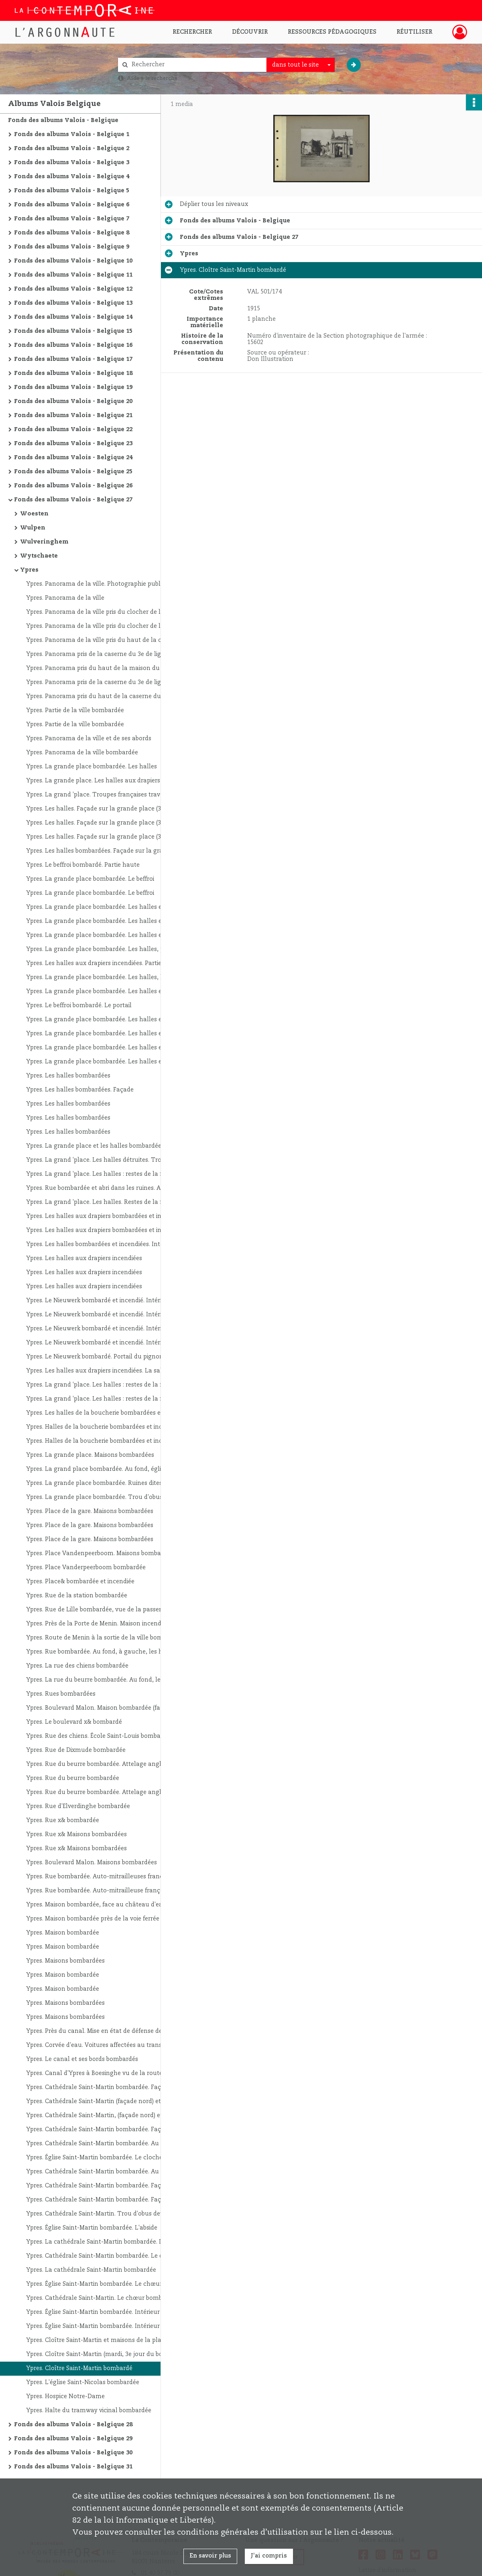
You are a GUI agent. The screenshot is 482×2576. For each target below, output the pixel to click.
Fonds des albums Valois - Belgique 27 (73, 500)
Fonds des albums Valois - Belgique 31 (73, 2467)
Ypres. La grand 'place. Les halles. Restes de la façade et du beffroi (106, 1202)
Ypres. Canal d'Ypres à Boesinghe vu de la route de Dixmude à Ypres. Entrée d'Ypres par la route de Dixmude (106, 2073)
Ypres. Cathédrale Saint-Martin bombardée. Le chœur (102, 2256)
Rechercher (192, 32)
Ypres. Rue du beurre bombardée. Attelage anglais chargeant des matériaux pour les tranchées (106, 1764)
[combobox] (300, 65)
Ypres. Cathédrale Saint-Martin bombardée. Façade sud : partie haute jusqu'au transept (106, 2200)
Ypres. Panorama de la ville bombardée (82, 752)
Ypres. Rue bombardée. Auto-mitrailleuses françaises (101, 1877)
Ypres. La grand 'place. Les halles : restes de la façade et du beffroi (106, 1174)
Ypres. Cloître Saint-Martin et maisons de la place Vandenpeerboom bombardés (106, 2340)
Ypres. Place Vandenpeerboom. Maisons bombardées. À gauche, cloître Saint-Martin (106, 1553)
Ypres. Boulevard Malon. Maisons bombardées (91, 1862)
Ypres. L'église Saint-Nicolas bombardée (82, 2382)
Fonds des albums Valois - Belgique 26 (73, 486)
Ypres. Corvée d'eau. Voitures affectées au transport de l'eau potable (106, 2045)
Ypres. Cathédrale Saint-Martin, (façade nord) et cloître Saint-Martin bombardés (106, 2115)
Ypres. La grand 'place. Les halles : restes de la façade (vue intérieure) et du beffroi (106, 1385)
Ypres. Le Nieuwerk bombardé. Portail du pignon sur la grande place (106, 1357)
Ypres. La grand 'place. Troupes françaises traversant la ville (106, 795)
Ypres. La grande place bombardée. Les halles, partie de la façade (106, 949)
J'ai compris (269, 2556)
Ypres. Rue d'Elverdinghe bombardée (78, 1806)
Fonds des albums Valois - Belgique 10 (73, 261)
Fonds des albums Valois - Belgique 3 (71, 162)
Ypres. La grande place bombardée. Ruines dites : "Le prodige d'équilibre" (106, 1483)
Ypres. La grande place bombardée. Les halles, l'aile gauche (106, 977)
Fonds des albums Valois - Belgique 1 (71, 134)
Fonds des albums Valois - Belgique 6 (71, 205)
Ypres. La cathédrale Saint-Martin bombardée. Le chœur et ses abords (106, 2242)
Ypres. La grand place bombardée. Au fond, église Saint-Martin (106, 1469)
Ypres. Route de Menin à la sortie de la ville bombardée (104, 1638)
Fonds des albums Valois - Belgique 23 (73, 443)
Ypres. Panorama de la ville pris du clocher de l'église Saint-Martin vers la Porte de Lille (106, 612)
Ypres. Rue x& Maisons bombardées (76, 1834)
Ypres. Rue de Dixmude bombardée (76, 1750)
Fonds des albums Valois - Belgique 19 (73, 387)
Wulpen (32, 528)
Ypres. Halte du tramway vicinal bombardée (88, 2410)
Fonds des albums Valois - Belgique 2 (71, 148)
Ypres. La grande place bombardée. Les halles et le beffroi (106, 907)
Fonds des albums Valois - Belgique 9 (71, 247)
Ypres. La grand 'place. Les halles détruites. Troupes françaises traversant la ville (106, 1160)
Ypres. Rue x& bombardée (62, 1820)
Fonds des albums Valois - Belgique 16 (73, 345)
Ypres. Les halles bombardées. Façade (80, 1090)
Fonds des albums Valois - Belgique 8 (71, 233)
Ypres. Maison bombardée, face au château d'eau (96, 1905)
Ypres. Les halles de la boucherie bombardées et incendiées (106, 1413)
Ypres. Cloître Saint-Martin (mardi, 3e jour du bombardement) (106, 2354)
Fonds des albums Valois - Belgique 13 (73, 303)
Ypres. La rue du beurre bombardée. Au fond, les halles (104, 1680)
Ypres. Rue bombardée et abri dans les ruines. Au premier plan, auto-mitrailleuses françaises (106, 1188)
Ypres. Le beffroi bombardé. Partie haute (83, 865)
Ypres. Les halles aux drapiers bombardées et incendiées (106, 1216)
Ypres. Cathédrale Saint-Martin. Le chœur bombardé (100, 2298)
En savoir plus (210, 2556)
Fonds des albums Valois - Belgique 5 (71, 190)
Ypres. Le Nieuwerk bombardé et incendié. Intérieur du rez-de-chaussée (106, 1300)
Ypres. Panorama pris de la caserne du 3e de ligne (97, 654)
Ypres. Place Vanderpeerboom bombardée (86, 1567)
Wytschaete (39, 556)
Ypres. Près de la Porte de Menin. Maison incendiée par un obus (106, 1624)
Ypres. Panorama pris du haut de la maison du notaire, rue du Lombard (106, 668)
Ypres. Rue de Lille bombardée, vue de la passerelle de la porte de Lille (106, 1610)
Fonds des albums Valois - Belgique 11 (73, 275)
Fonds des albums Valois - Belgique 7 (71, 219)
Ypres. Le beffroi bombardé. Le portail (79, 1005)
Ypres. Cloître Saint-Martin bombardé (79, 2368)
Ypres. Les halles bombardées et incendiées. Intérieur (101, 1244)
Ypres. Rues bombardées (61, 1694)
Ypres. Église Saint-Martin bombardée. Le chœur (94, 2284)
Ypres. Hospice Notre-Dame (65, 2396)
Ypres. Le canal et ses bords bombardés (82, 2059)
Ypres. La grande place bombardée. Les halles (91, 767)
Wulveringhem (44, 542)
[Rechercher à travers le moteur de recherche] (196, 65)
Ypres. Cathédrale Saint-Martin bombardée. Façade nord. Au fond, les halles (106, 2087)
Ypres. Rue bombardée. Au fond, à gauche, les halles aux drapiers (106, 1652)
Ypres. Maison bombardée (62, 1933)
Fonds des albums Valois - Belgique (63, 120)
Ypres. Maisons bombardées (65, 1961)
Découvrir (250, 32)
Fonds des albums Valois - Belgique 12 (73, 289)
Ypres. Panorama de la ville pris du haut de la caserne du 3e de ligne (106, 640)
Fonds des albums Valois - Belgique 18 (73, 373)
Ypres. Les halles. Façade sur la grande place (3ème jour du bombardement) (106, 809)
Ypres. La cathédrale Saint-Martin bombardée (91, 2270)
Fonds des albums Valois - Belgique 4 (71, 176)
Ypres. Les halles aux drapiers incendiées (84, 1258)
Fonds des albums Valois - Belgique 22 (73, 429)
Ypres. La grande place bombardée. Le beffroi (90, 879)
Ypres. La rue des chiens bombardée (77, 1666)
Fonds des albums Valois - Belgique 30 (73, 2453)
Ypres (29, 570)
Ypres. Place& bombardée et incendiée (80, 1581)
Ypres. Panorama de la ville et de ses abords (88, 738)
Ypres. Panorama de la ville (65, 598)
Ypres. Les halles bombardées (68, 1076)
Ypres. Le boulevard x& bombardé (74, 1722)
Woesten (34, 514)
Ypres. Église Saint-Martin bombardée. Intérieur (93, 2312)
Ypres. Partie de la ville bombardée (75, 710)
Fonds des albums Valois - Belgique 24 (73, 457)
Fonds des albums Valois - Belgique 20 (73, 401)
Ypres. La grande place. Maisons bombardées (90, 1455)
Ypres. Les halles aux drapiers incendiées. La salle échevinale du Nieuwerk (106, 1371)
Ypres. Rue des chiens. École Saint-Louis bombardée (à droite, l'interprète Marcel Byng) (106, 1736)
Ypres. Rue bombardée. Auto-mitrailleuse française (98, 1891)
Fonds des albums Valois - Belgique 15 (73, 331)
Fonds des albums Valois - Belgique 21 (73, 415)
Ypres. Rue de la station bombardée (76, 1596)
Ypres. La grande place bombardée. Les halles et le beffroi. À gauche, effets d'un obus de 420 (106, 1062)
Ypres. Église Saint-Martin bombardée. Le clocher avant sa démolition (106, 2158)
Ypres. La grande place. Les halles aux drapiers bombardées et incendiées (106, 781)
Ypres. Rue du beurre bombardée (72, 1778)
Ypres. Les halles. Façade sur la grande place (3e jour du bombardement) (106, 823)
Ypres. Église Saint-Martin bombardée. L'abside (91, 2228)
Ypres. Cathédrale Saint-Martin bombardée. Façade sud (104, 2186)
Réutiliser (414, 32)
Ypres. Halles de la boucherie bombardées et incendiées (104, 1427)
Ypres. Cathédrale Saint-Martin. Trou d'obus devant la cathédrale (106, 2214)
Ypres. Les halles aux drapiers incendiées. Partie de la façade (106, 963)
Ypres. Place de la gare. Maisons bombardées (89, 1511)
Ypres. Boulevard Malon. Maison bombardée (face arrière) (106, 1708)
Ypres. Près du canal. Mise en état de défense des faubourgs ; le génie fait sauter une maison (106, 2031)
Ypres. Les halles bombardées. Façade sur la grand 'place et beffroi (106, 851)
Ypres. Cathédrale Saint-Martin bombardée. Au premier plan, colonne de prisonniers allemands (106, 2172)
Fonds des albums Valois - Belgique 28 (73, 2424)
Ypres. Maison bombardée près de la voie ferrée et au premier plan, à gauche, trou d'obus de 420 (106, 1919)
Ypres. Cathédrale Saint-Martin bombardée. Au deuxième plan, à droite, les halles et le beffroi (106, 2143)
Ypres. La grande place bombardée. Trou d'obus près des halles (106, 1497)
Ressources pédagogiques (332, 32)
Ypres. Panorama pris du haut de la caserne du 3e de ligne (106, 696)
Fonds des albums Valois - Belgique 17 (73, 359)
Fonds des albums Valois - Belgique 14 (73, 317)
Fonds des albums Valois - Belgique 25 (73, 471)
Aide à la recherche (152, 78)
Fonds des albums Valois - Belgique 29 (73, 2439)
